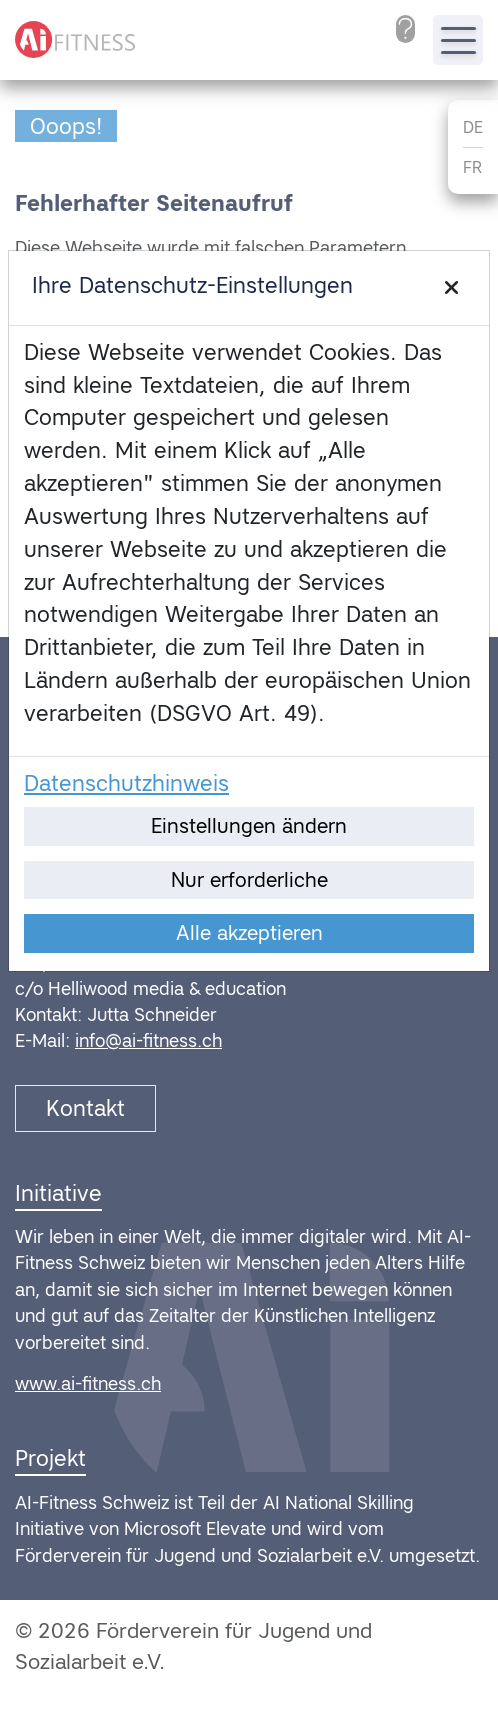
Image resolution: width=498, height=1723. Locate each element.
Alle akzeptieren (249, 933)
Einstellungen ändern (249, 826)
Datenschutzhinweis (126, 783)
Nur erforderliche (249, 880)
